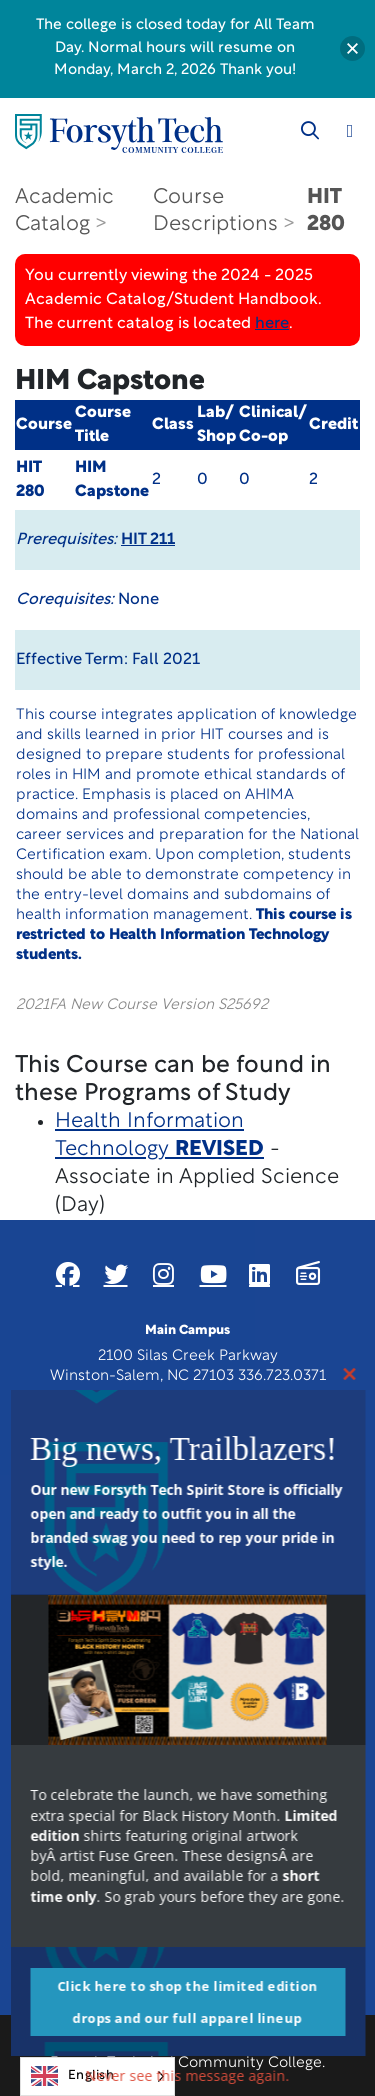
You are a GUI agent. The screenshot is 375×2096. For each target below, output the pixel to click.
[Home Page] (119, 133)
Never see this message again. (188, 2075)
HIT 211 (148, 540)
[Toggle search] (310, 131)
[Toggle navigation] (350, 131)
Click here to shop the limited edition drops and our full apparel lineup (187, 2002)
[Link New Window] (68, 1274)
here (272, 324)
